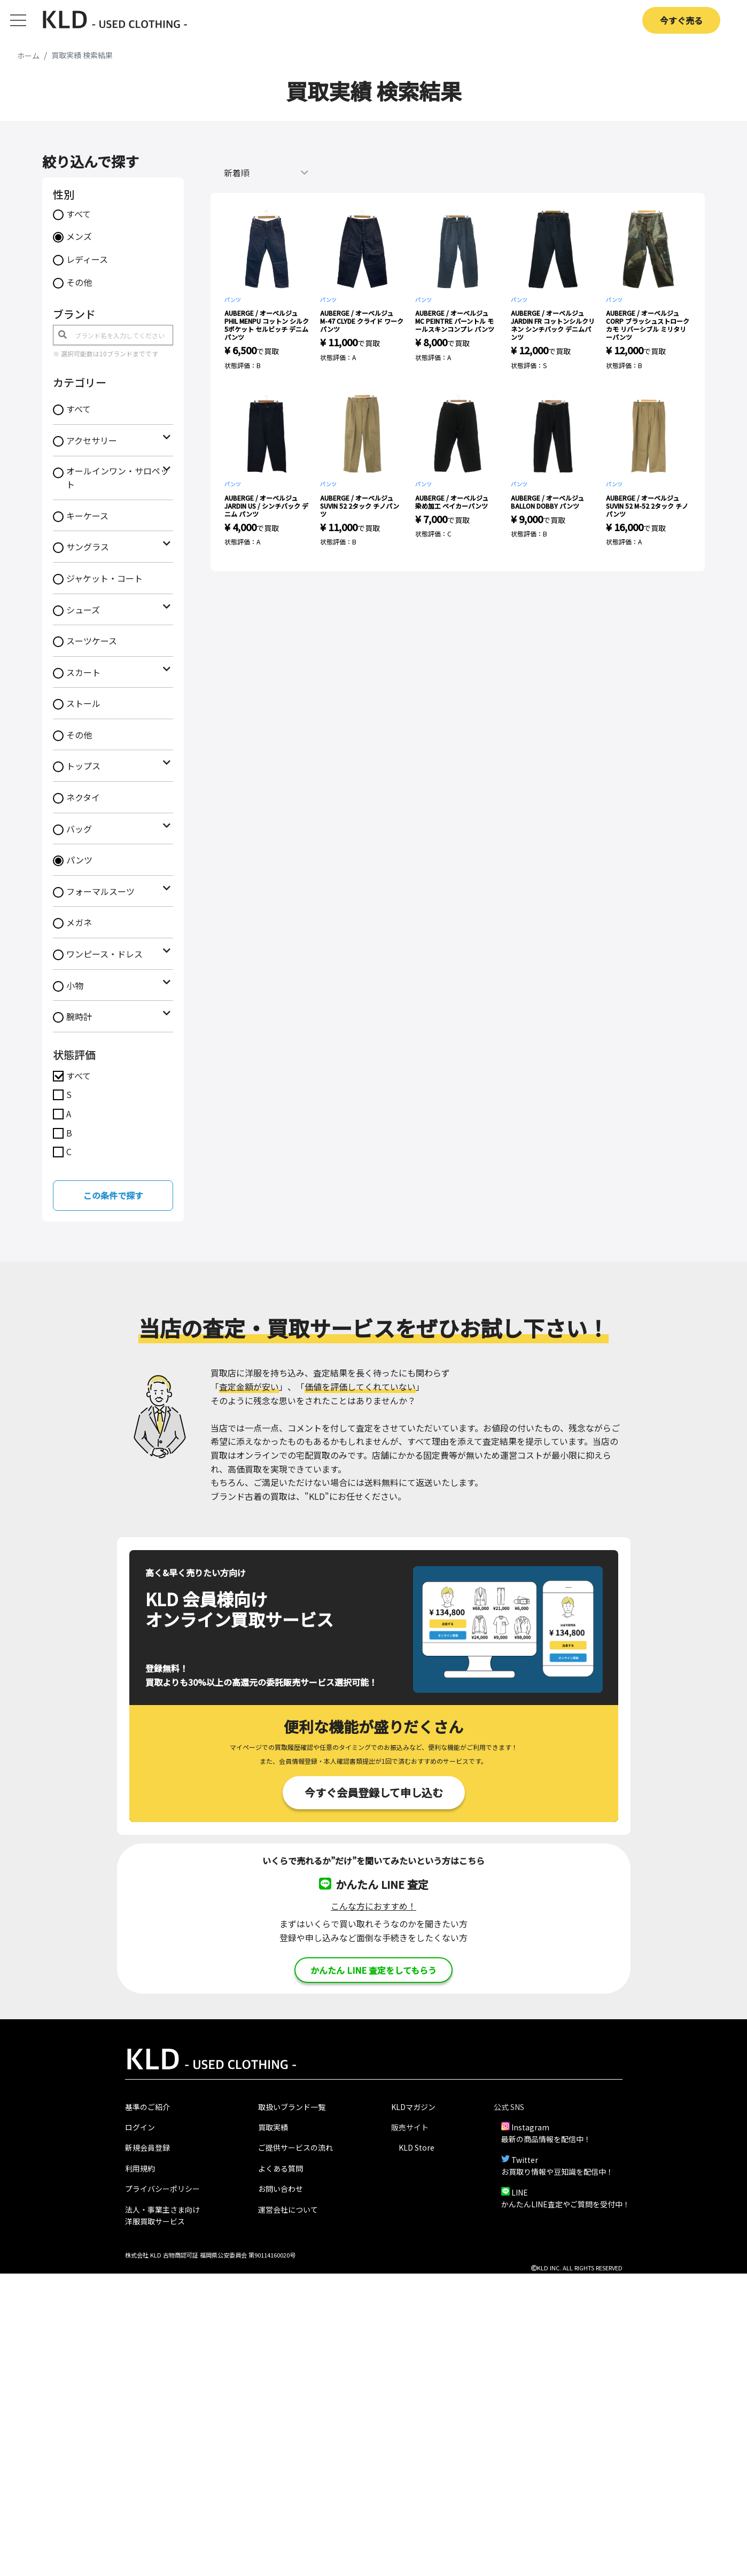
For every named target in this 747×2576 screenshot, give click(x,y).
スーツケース (91, 640)
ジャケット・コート (104, 578)
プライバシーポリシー (162, 2188)
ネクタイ (83, 797)
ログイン (140, 2127)
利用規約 (140, 2168)
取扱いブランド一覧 (291, 2107)
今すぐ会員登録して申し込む (374, 1792)
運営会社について (288, 2209)
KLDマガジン (413, 2107)
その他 (79, 282)
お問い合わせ (280, 2188)
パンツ (79, 859)
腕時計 (79, 1016)
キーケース (87, 515)
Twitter (524, 2159)
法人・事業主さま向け (162, 2209)
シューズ (83, 609)
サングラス (87, 546)
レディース (87, 259)
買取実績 (273, 2127)
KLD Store (416, 2147)
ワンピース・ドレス (104, 953)
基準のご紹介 (147, 2107)
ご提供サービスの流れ (295, 2147)
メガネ (79, 922)
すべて (78, 213)
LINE (519, 2192)
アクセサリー (91, 440)
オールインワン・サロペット (117, 477)
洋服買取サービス (155, 2221)
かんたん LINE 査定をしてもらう (373, 1970)
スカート (83, 672)
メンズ (79, 236)
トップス (83, 765)
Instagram (530, 2127)
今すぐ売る (681, 20)
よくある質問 (280, 2168)
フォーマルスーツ (100, 891)
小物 (74, 985)
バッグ (79, 828)
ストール (83, 703)
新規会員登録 (147, 2147)
